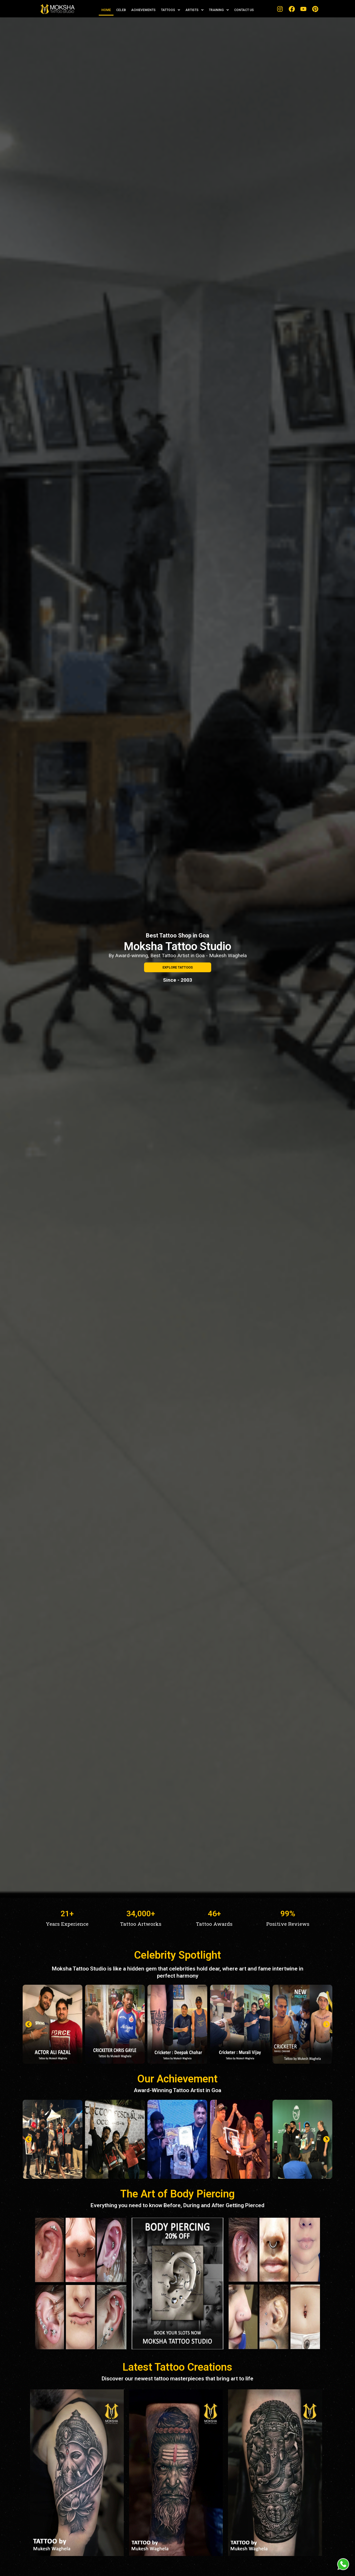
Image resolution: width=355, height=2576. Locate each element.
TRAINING (219, 10)
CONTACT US (244, 10)
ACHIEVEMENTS (143, 10)
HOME (106, 10)
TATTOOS (170, 10)
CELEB (121, 10)
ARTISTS (194, 10)
